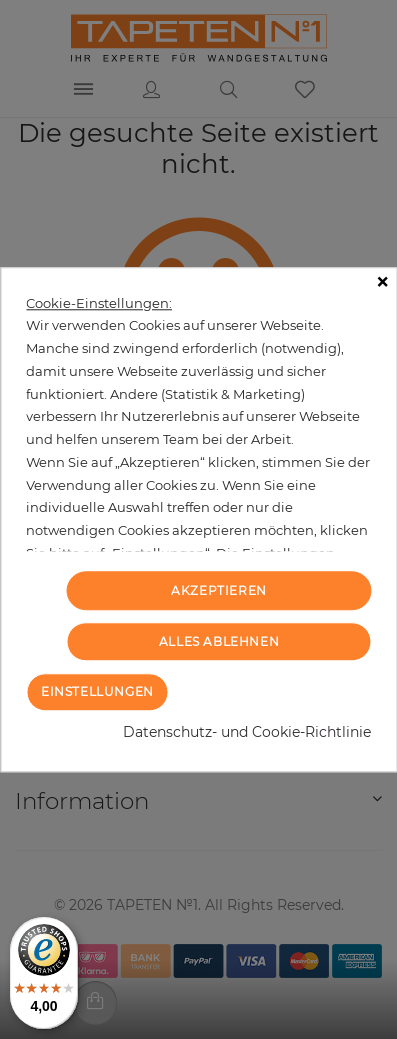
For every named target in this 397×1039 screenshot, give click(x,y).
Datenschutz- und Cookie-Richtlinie (247, 732)
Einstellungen (97, 691)
